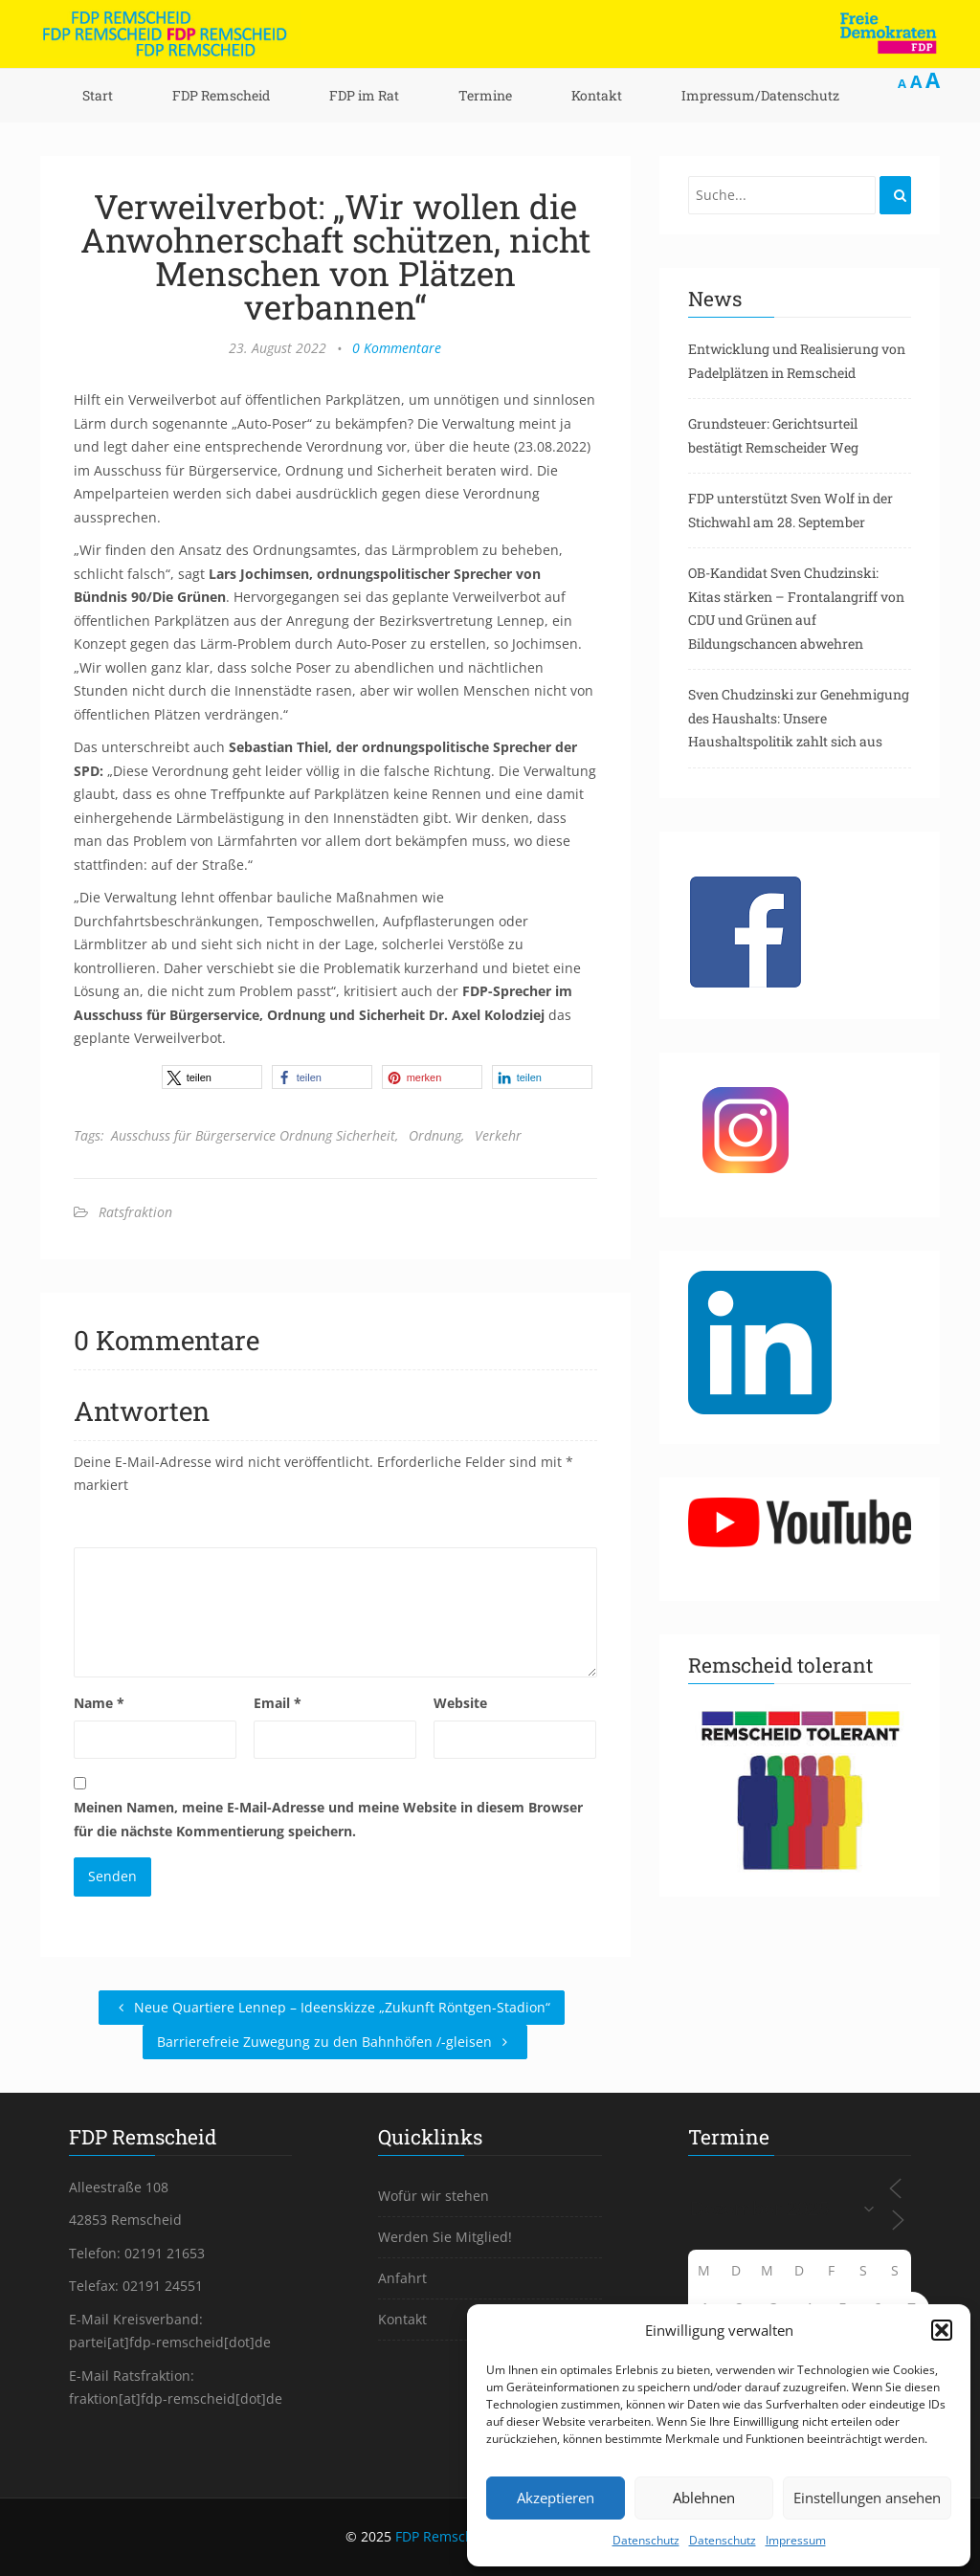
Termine (485, 95)
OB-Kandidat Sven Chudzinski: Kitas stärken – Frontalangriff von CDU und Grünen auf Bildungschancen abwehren (796, 608)
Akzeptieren (555, 2497)
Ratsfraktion (135, 1212)
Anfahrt (402, 2278)
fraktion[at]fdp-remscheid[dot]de (175, 2398)
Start (97, 95)
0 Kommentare (396, 348)
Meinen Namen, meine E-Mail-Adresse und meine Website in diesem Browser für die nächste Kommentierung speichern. (328, 1819)
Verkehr (498, 1135)
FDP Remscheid (221, 95)
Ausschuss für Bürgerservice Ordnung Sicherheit (253, 1135)
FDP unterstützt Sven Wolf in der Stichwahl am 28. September (790, 510)
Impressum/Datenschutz (760, 95)
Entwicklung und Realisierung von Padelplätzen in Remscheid (796, 361)
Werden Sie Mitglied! (445, 2237)
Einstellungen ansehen (867, 2497)
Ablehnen (704, 2497)
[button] (941, 2330)
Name (99, 1703)
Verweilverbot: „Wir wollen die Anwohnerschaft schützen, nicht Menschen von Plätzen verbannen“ (335, 256)
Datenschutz (645, 2540)
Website (460, 1703)
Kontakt (596, 95)
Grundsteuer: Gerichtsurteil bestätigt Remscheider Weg (773, 435)
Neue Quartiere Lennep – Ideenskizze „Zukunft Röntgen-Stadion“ (331, 2007)
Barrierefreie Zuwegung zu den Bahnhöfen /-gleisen (335, 2041)
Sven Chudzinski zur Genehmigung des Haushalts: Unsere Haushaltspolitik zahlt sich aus (798, 717)
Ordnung (435, 1135)
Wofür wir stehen (433, 2196)
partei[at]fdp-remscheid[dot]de (170, 2342)
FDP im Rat (364, 95)
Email (277, 1703)
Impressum (796, 2540)
